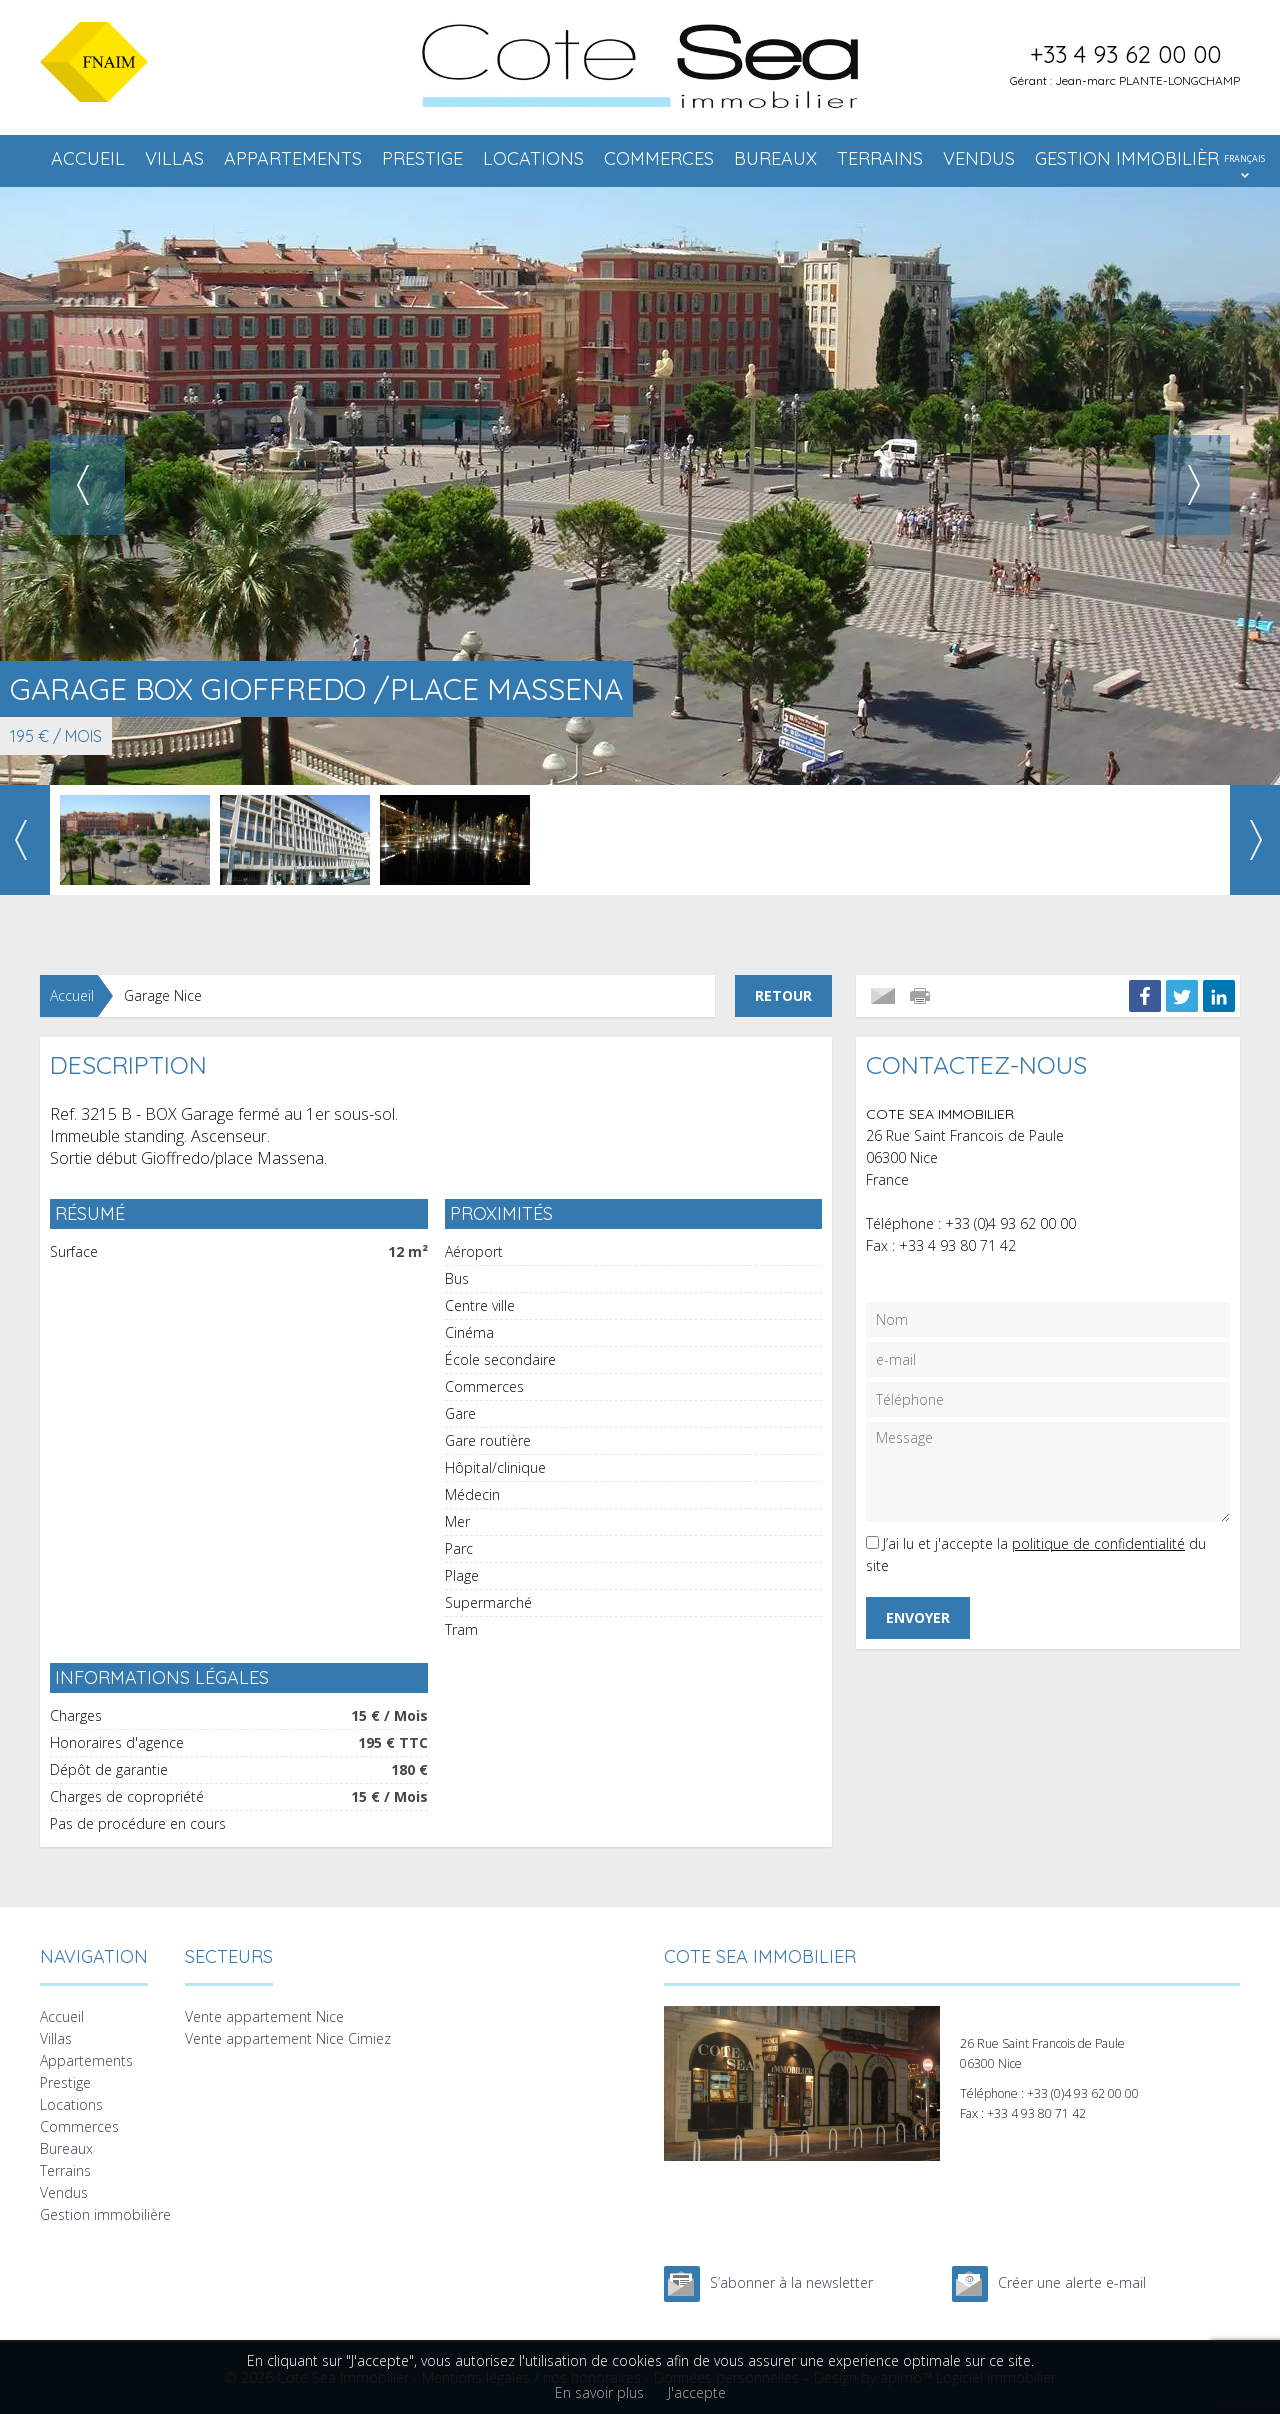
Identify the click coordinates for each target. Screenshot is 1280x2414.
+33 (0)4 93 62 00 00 (1010, 1223)
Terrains (880, 158)
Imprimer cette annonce (922, 996)
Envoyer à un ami (883, 996)
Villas (174, 158)
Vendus (979, 158)
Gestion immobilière (1132, 158)
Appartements (293, 158)
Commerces (659, 158)
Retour (783, 995)
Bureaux (775, 158)
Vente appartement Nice (264, 2016)
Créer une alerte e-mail (1072, 2282)
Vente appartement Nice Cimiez (288, 2038)
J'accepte (697, 2392)
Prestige (422, 158)
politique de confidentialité (1098, 1543)
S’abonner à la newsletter (791, 2282)
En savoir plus (599, 2392)
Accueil (88, 158)
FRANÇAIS (1244, 158)
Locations (533, 158)
